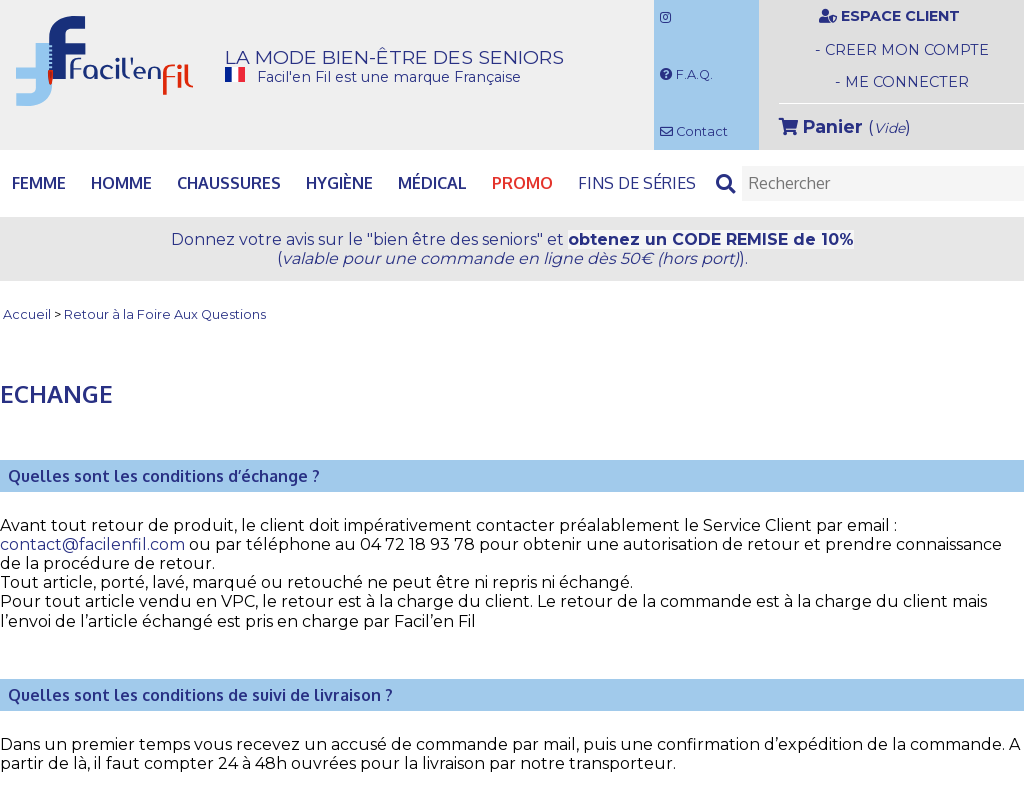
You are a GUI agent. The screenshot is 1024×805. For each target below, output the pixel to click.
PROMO (522, 183)
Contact (694, 131)
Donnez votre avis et (512, 249)
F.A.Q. (686, 74)
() (845, 126)
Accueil (27, 315)
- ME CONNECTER (902, 82)
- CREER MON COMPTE (902, 50)
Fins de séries (637, 183)
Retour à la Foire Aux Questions (165, 315)
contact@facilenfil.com (92, 544)
